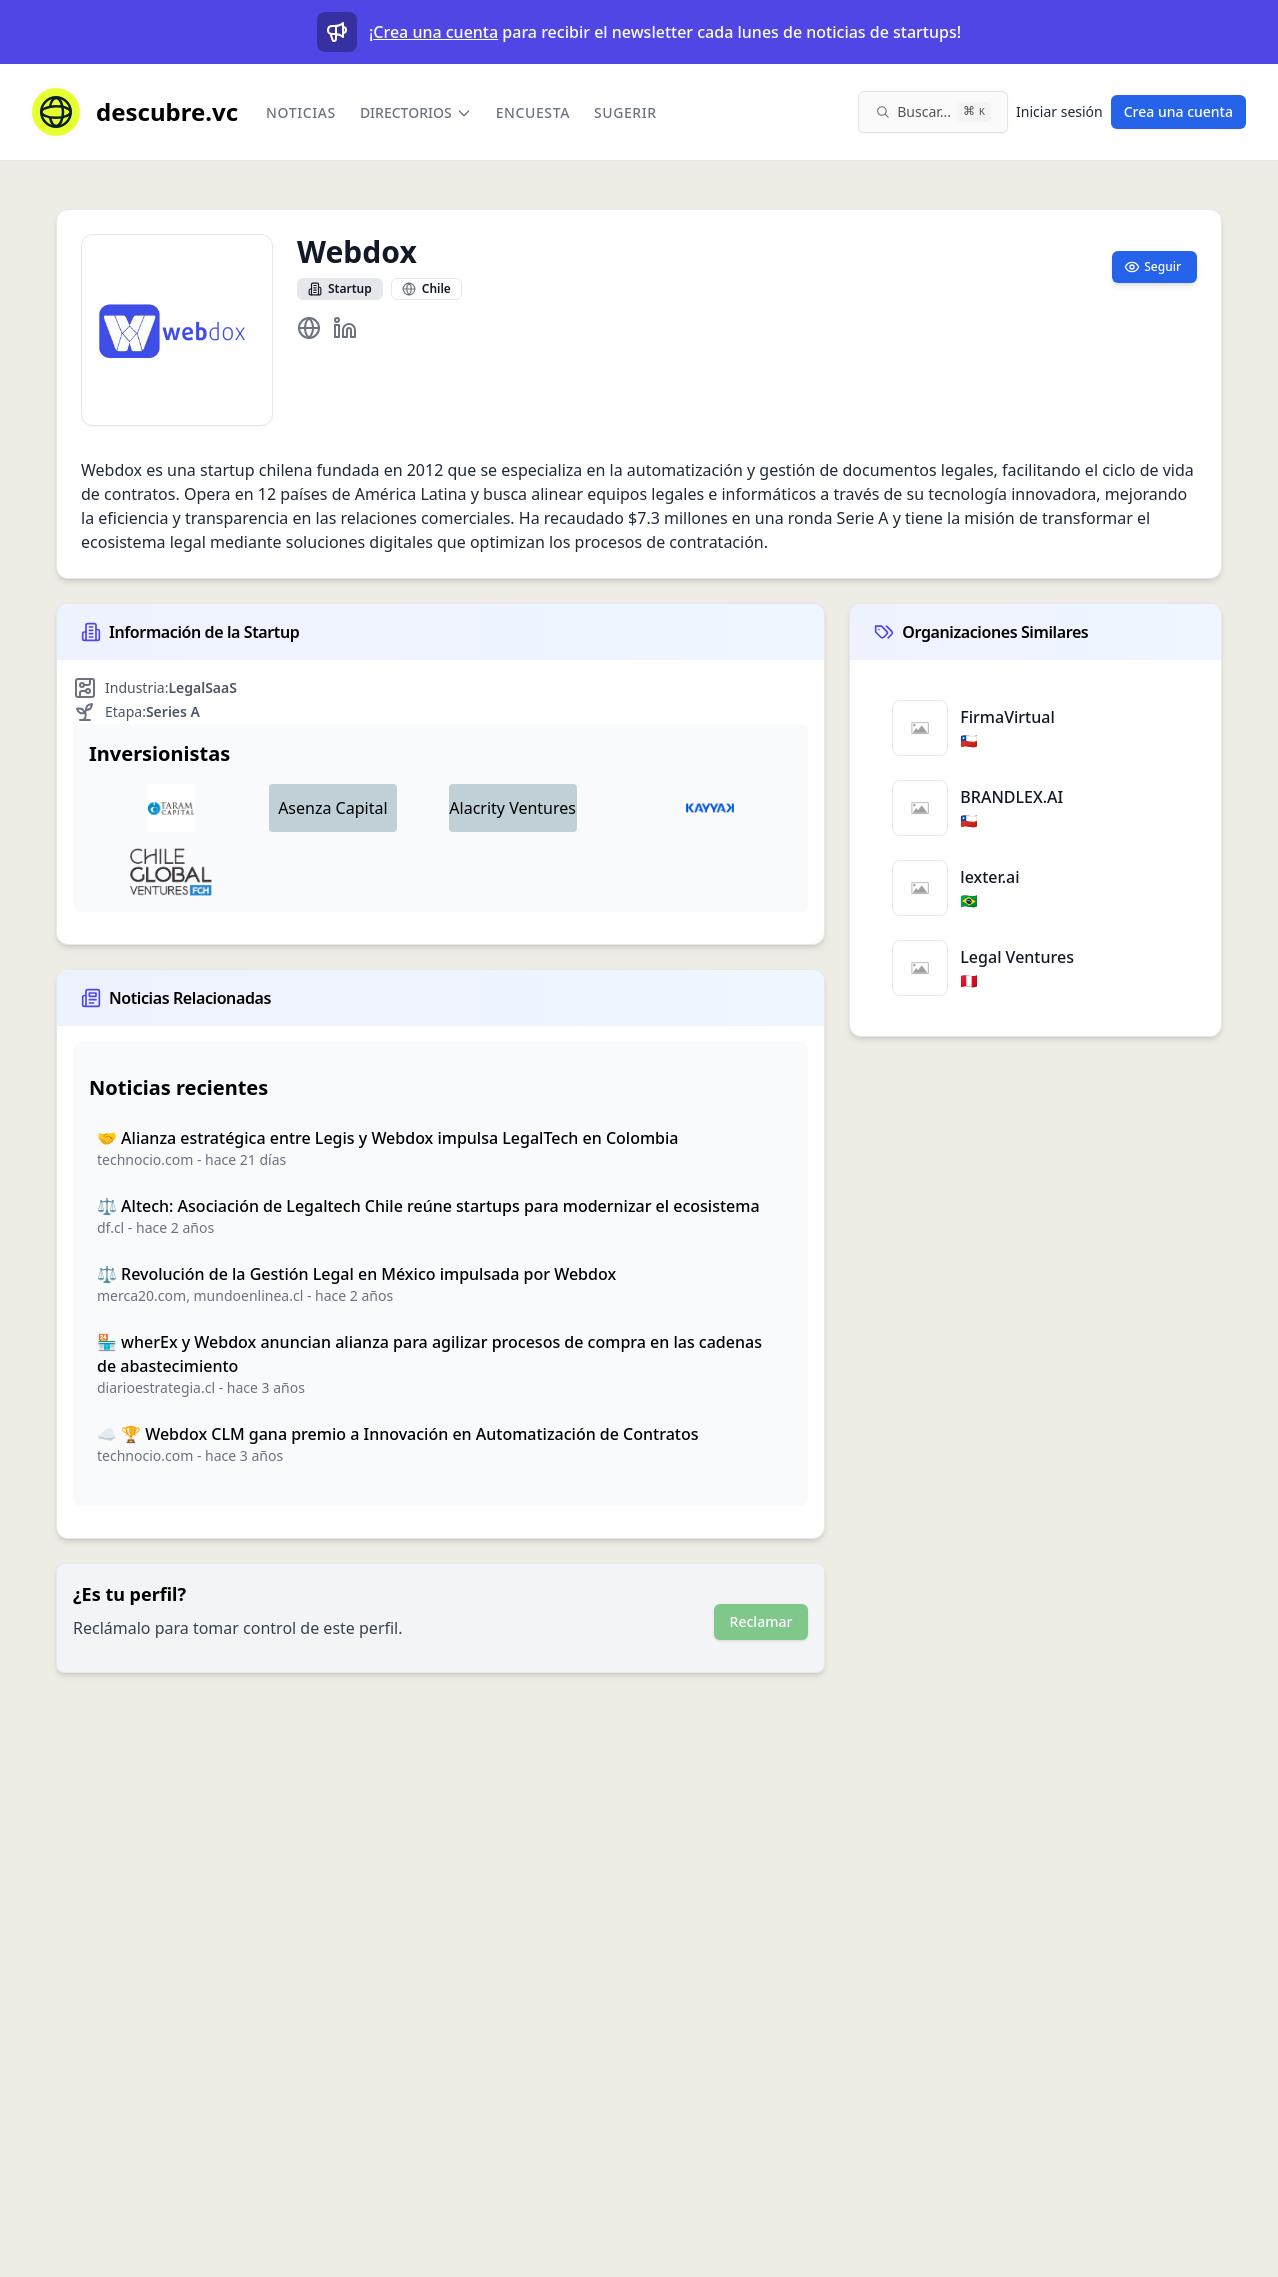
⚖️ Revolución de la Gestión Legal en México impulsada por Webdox (356, 1274)
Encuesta (533, 112)
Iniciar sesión (1059, 111)
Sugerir (625, 112)
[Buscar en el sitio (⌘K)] (933, 112)
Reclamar (761, 1621)
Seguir (1152, 266)
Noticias (301, 112)
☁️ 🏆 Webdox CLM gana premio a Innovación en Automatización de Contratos (398, 1434)
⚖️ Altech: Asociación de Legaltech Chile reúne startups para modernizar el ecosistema (428, 1206)
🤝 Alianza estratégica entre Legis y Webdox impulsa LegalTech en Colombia (387, 1138)
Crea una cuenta (435, 32)
